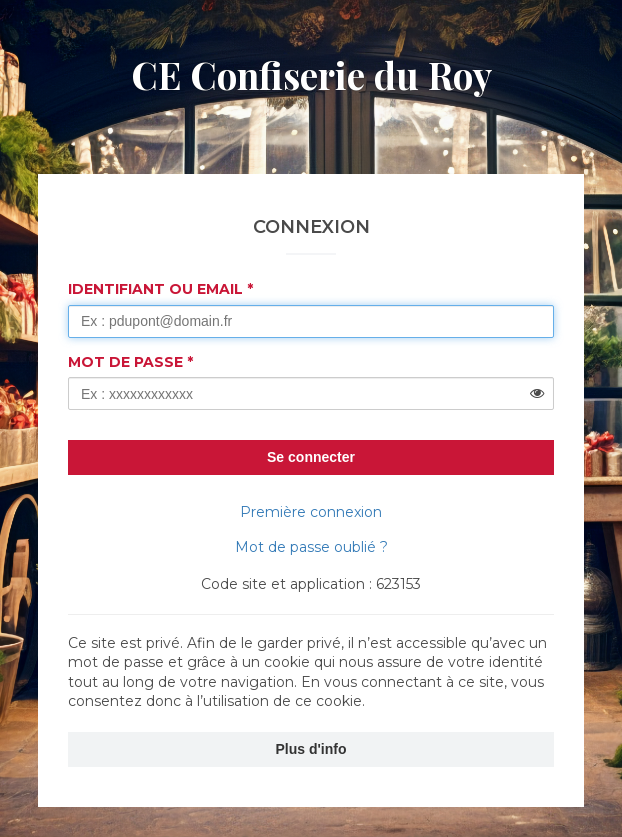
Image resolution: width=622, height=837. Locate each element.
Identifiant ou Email (155, 289)
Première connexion (311, 512)
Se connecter (311, 457)
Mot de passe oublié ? (311, 547)
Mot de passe (125, 362)
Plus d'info (311, 749)
